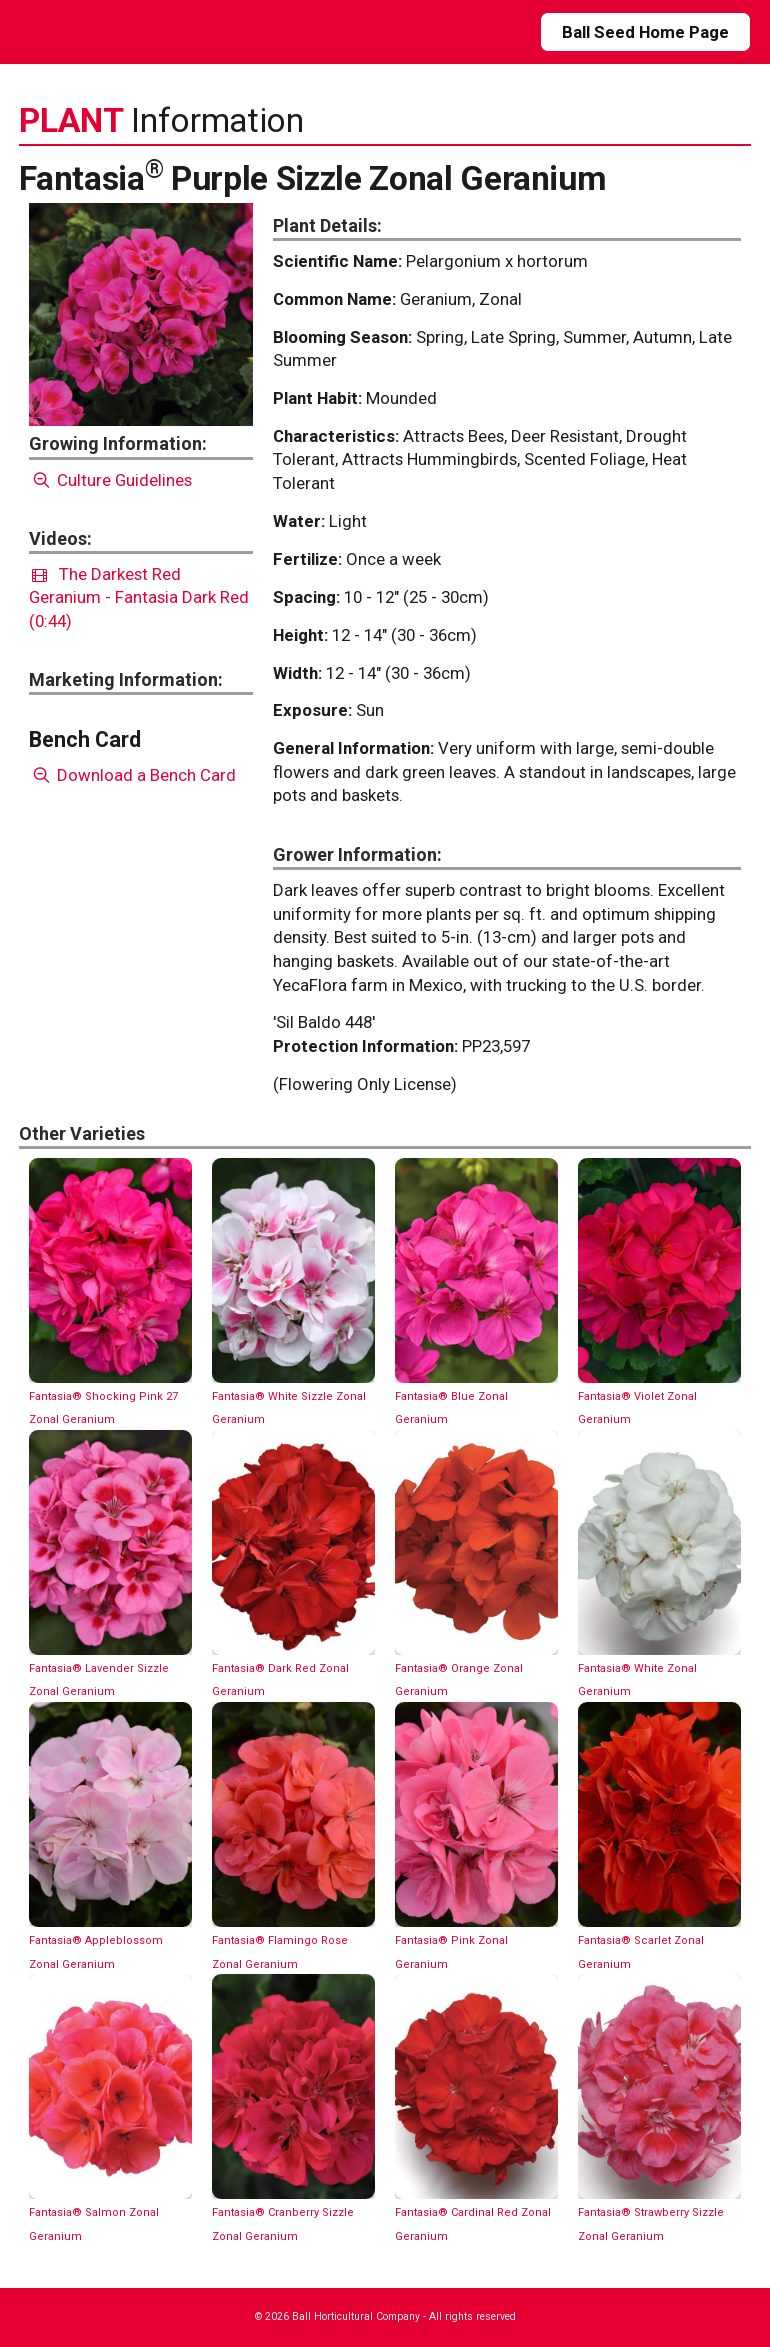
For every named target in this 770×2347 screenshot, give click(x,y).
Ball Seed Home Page (645, 32)
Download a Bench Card (132, 775)
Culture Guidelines (110, 480)
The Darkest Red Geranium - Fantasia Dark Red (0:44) (139, 597)
